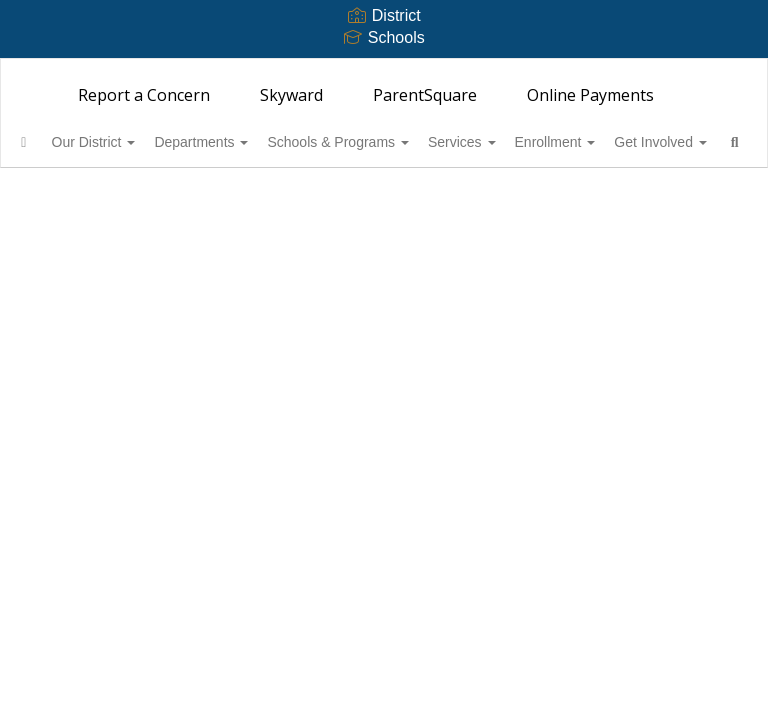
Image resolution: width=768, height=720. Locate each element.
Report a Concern (144, 95)
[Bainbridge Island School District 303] (384, 71)
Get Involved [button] (92, 192)
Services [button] (537, 142)
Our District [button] (136, 142)
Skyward (291, 95)
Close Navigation (269, 200)
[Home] (55, 142)
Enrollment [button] (641, 142)
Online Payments (590, 95)
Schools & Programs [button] (402, 142)
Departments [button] (254, 142)
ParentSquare (425, 95)
